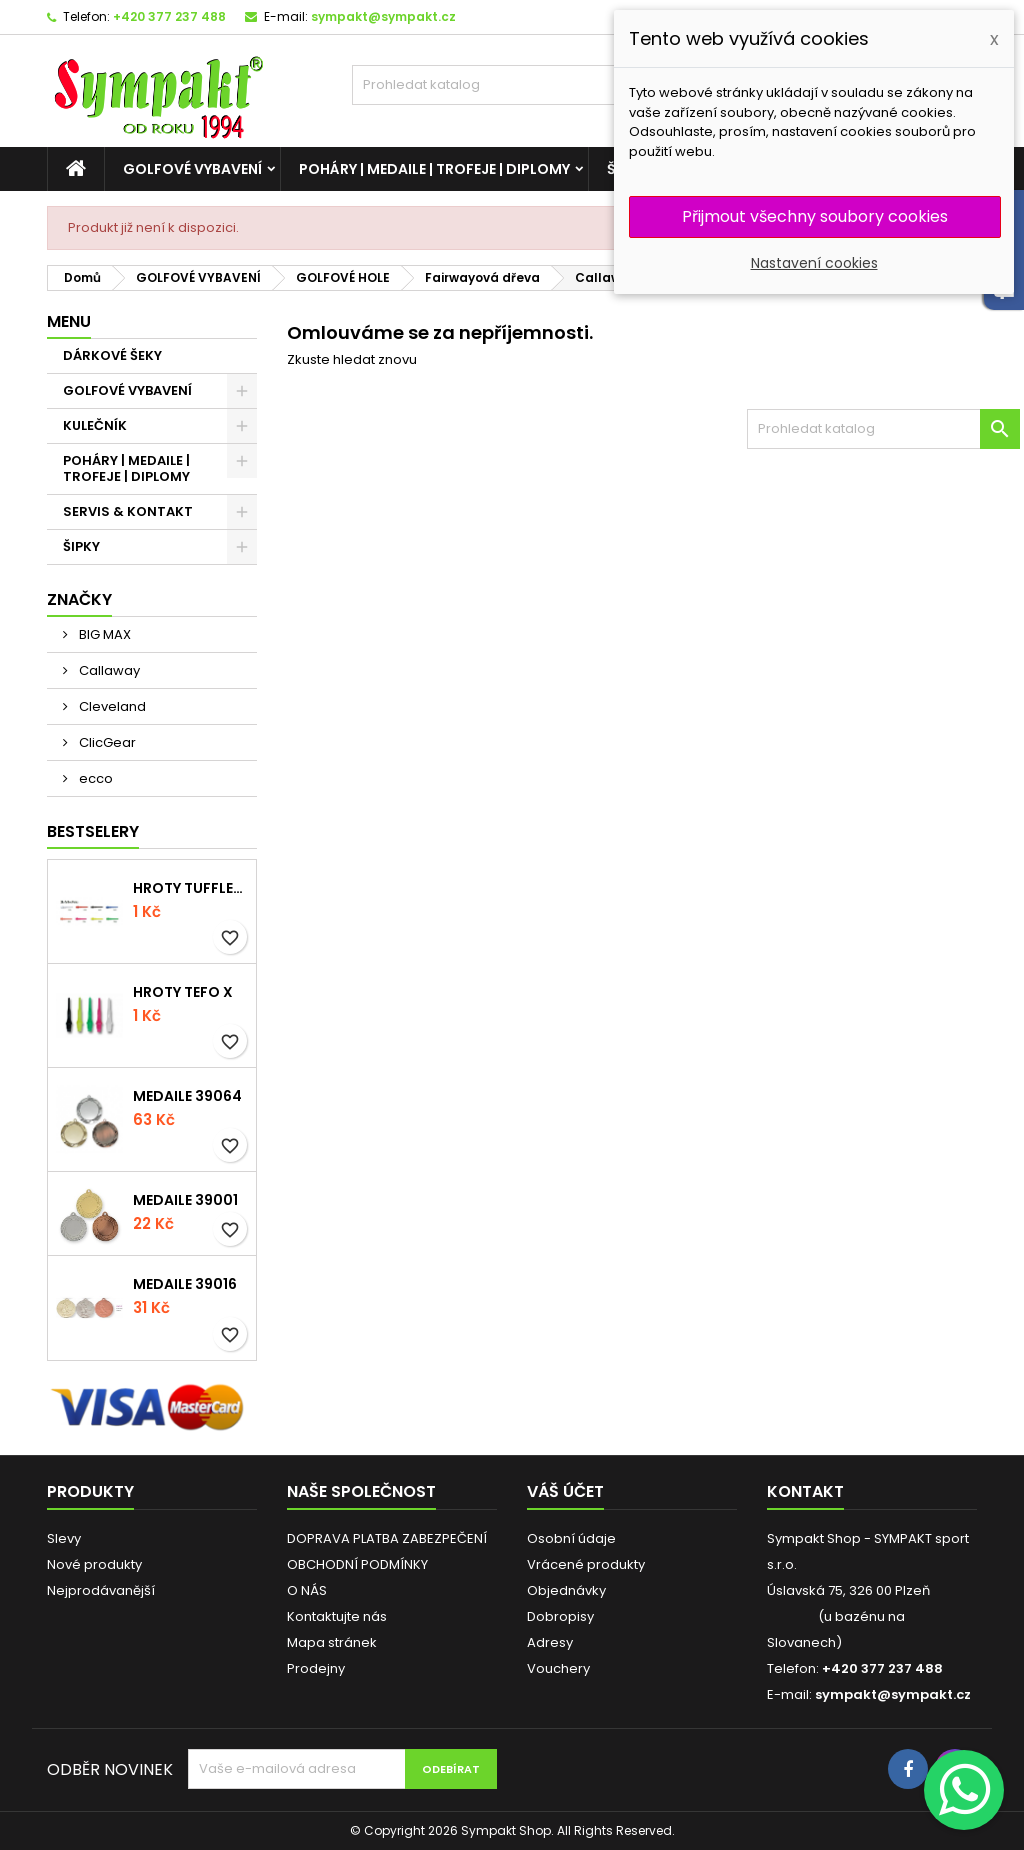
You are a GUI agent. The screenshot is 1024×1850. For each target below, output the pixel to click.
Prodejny (316, 1668)
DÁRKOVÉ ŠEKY (112, 355)
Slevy (64, 1538)
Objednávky (566, 1590)
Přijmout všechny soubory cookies (815, 216)
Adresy (550, 1642)
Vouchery (558, 1668)
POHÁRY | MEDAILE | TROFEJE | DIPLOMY (434, 169)
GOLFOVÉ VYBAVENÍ (192, 169)
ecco (94, 778)
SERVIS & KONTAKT (128, 511)
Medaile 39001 (185, 1200)
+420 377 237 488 (169, 16)
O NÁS (307, 1590)
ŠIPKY (81, 546)
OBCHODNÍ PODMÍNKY (357, 1564)
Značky (79, 599)
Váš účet (565, 1491)
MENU (69, 321)
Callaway (108, 670)
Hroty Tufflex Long (190, 888)
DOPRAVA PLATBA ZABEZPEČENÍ (387, 1538)
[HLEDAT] (512, 85)
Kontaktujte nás (337, 1616)
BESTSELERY (93, 831)
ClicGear (106, 742)
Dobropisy (560, 1616)
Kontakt (805, 1491)
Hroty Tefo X (183, 992)
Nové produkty (94, 1564)
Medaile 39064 (187, 1096)
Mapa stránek (332, 1642)
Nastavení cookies (814, 263)
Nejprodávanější (101, 1590)
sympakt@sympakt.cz (383, 16)
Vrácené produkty (586, 1564)
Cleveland (111, 706)
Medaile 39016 (185, 1284)
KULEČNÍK (95, 425)
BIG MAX (103, 634)
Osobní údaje (571, 1538)
